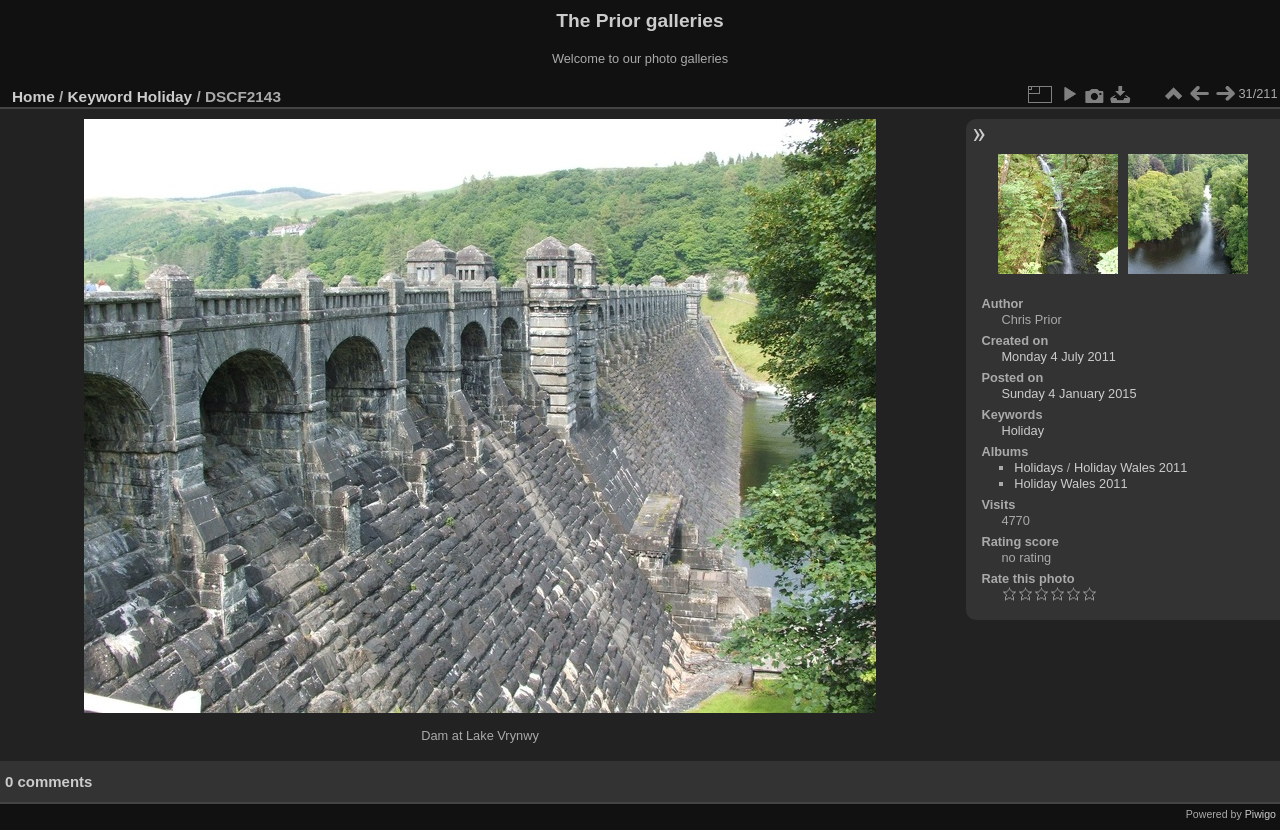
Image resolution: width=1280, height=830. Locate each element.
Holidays (1038, 467)
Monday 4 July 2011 (1058, 356)
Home (33, 96)
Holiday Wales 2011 (1130, 467)
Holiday (164, 96)
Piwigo (1260, 814)
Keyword (100, 96)
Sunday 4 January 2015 (1068, 393)
